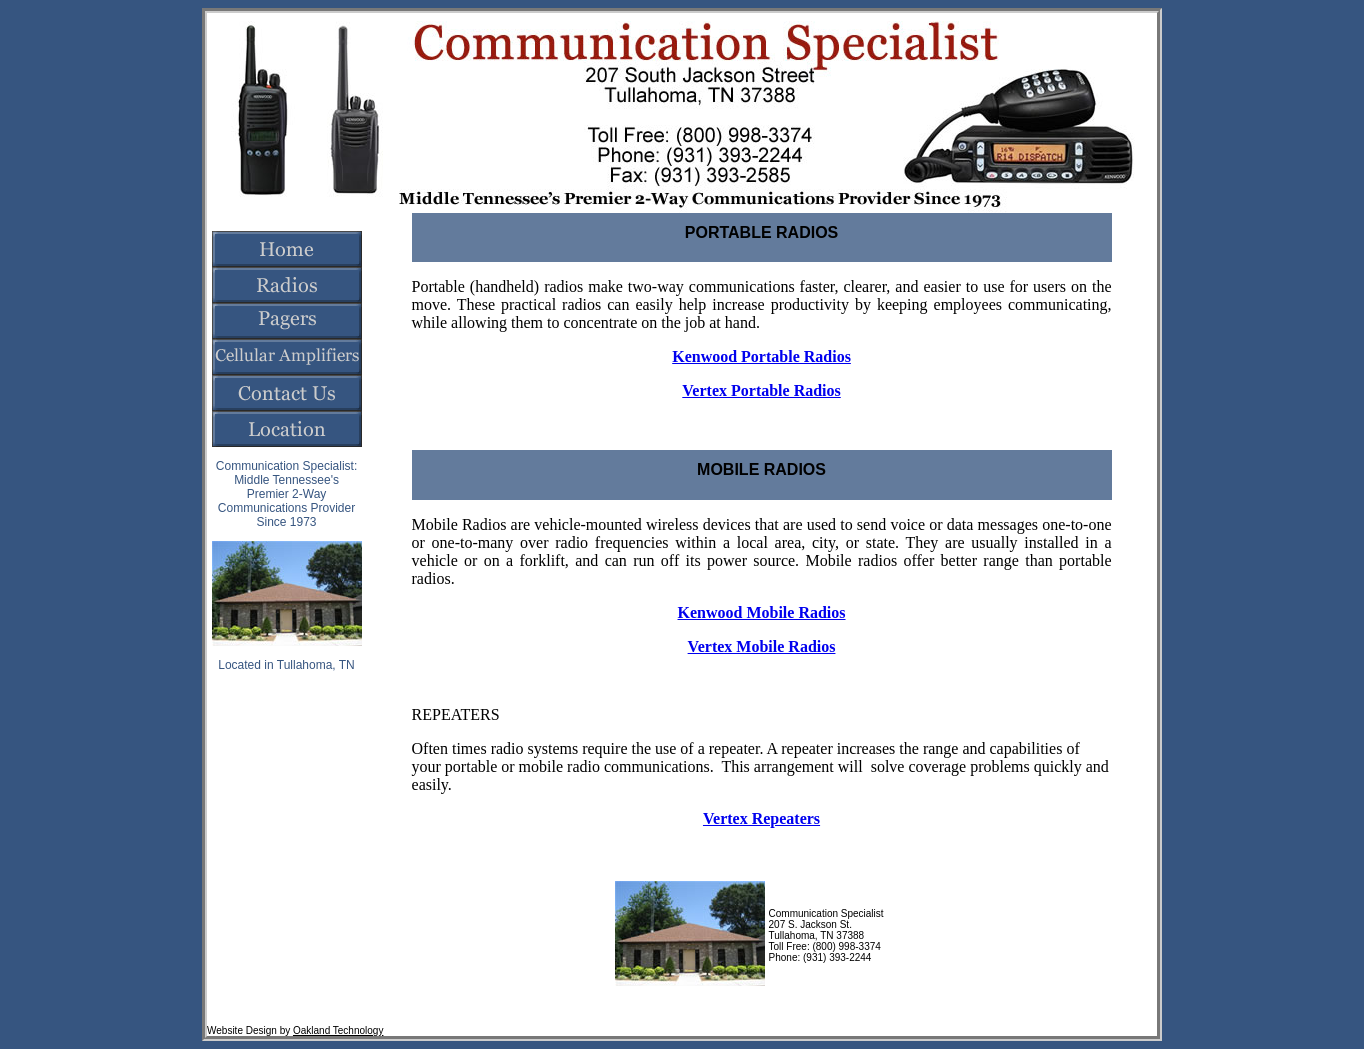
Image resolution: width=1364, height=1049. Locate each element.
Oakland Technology (338, 1030)
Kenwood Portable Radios (761, 356)
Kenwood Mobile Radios (762, 612)
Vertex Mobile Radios (762, 646)
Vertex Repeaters (761, 818)
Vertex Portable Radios (761, 390)
